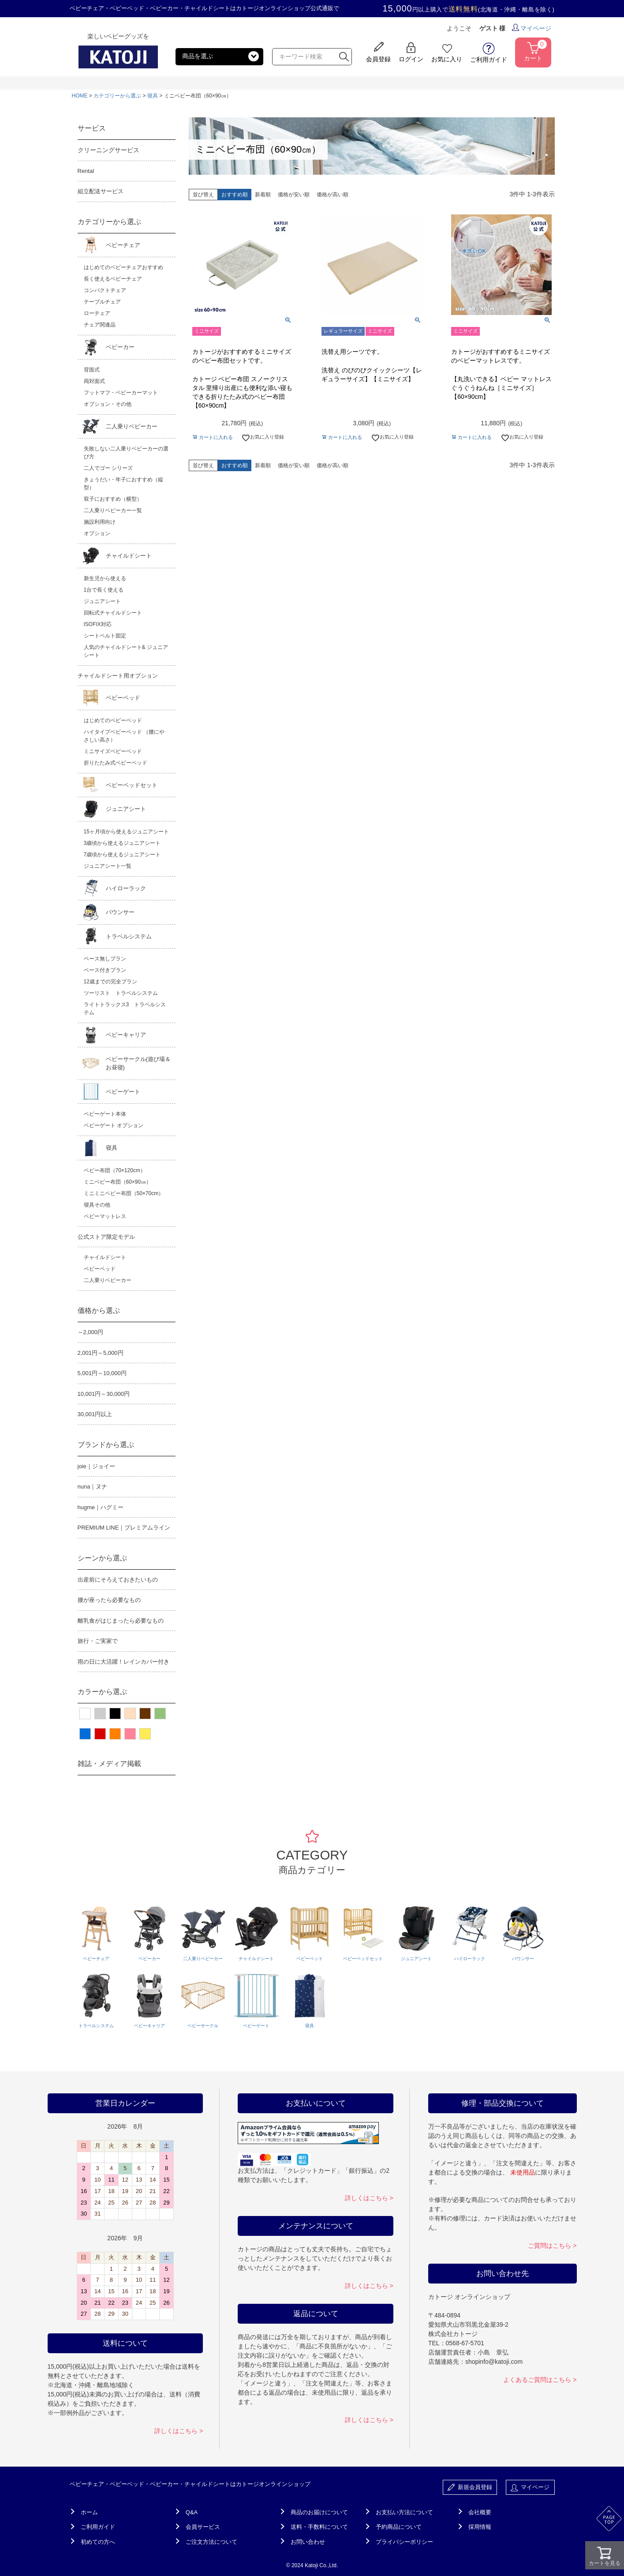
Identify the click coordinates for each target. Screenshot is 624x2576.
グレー (100, 1713)
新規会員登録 (470, 2487)
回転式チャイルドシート (113, 613)
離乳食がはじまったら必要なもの (121, 1620)
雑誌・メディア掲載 (109, 1763)
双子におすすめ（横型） (113, 499)
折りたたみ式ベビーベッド (115, 763)
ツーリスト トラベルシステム (121, 993)
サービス (92, 128)
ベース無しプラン (105, 959)
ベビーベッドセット (131, 785)
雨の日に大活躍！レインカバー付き (123, 1661)
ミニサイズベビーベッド (113, 751)
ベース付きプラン (105, 970)
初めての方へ (98, 2542)
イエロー (145, 1734)
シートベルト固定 (105, 636)
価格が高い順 (332, 194)
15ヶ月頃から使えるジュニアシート (126, 832)
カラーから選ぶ (102, 1691)
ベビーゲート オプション (113, 1125)
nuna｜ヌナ (93, 1486)
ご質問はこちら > (552, 2245)
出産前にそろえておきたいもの (118, 1579)
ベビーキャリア (126, 1034)
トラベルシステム (129, 936)
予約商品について (399, 2527)
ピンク (130, 1734)
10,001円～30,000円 (104, 1394)
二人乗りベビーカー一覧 (113, 510)
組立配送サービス (100, 191)
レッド (100, 1734)
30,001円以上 (95, 1414)
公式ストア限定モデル (106, 1237)
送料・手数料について (319, 2527)
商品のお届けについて (319, 2512)
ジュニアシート (102, 601)
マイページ (531, 28)
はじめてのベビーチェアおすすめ (123, 267)
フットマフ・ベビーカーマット (121, 393)
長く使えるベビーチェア (113, 279)
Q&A (192, 2512)
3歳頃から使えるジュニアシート (122, 843)
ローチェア (97, 313)
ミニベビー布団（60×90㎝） (118, 1182)
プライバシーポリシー (404, 2542)
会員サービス (203, 2527)
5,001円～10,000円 (102, 1373)
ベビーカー (120, 347)
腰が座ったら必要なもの (109, 1600)
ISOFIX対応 (98, 624)
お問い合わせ (308, 2542)
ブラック (115, 1713)
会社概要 (479, 2512)
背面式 (92, 370)
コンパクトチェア (105, 290)
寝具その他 (97, 1205)
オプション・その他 (107, 404)
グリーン (160, 1713)
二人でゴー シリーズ (108, 468)
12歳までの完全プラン (110, 982)
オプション (97, 533)
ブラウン (145, 1713)
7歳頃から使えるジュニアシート (122, 854)
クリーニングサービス (108, 150)
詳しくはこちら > (178, 2430)
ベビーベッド (123, 697)
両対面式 (94, 381)
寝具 (152, 96)
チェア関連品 (100, 325)
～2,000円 (91, 1332)
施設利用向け (100, 522)
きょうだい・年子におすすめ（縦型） (123, 483)
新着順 (263, 194)
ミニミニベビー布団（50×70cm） (124, 1193)
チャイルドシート (129, 555)
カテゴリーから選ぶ (117, 96)
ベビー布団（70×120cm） (115, 1170)
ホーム (89, 2512)
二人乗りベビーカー (131, 426)
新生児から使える (105, 578)
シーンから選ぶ (102, 1558)
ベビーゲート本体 (105, 1114)
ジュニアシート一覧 (107, 866)
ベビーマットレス (105, 1216)
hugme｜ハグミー (101, 1507)
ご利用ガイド (98, 2527)
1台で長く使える (104, 590)
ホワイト (85, 1713)
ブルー (85, 1734)
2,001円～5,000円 (100, 1353)
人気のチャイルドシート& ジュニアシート (126, 651)
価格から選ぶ (99, 1310)
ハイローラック (126, 888)
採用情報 (479, 2527)
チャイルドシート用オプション (118, 675)
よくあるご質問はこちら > (539, 2379)
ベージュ (130, 1713)
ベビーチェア (123, 245)
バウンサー (120, 912)
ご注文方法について (211, 2542)
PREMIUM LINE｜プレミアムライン (124, 1527)
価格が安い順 (294, 194)
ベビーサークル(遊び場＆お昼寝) (138, 1063)
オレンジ (115, 1734)
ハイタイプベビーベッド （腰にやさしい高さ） (124, 736)
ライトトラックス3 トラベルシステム (125, 1008)
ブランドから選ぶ (106, 1444)
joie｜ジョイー (96, 1466)
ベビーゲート (123, 1091)
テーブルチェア (102, 302)
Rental (86, 171)
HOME (80, 96)
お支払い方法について (404, 2512)
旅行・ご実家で (98, 1641)
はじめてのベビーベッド (113, 720)
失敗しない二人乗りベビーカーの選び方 (126, 453)
